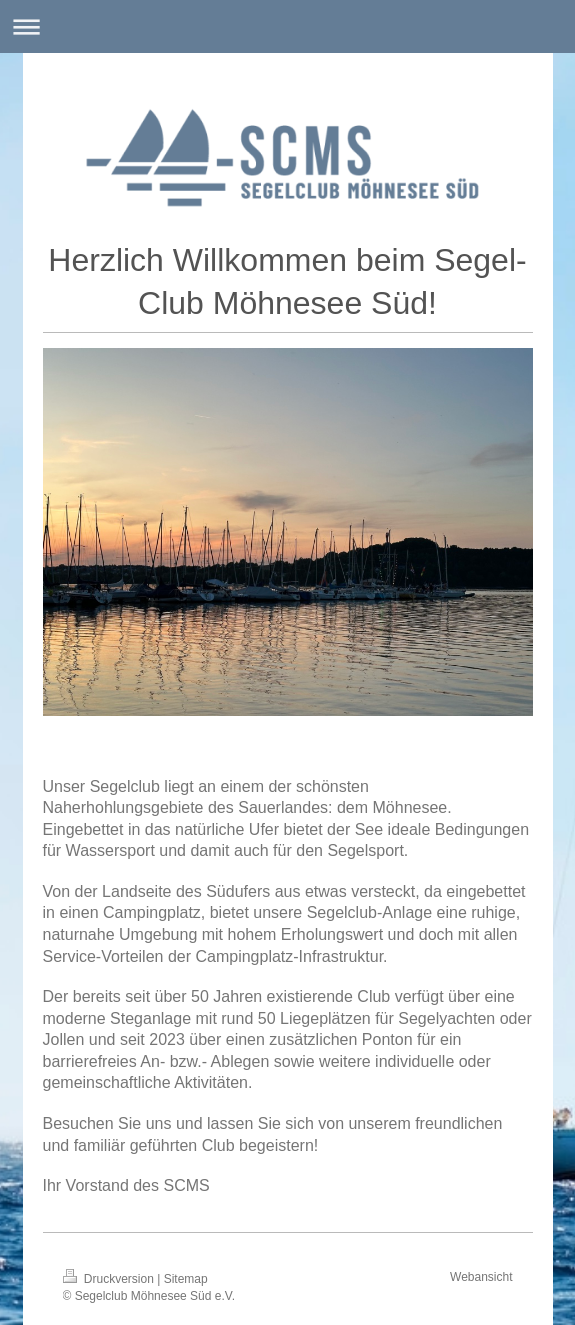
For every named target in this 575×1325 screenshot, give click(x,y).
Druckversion (110, 1279)
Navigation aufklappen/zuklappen (287, 26)
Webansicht (481, 1277)
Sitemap (186, 1279)
